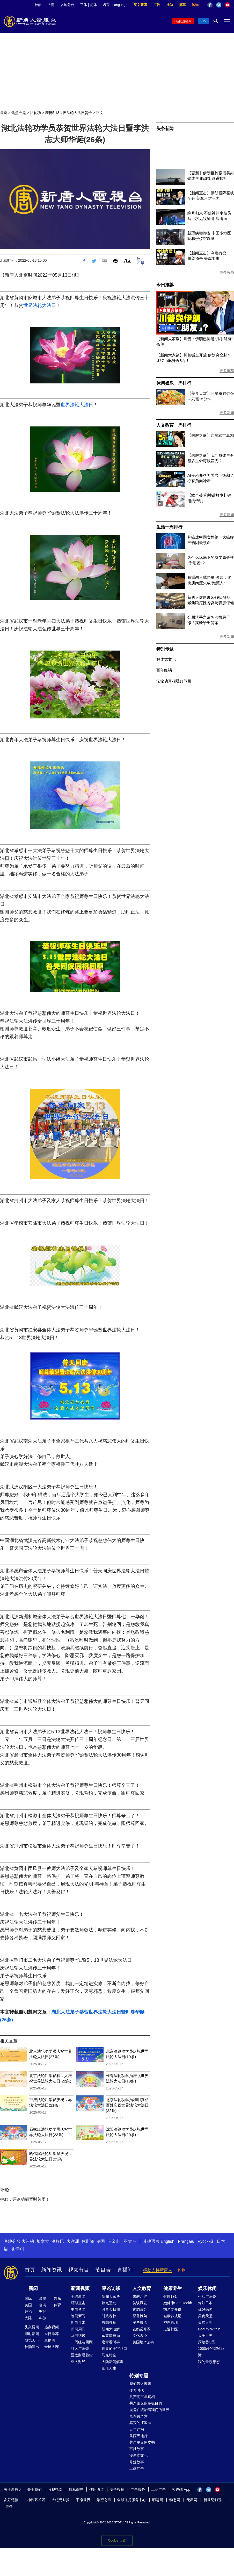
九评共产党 (138, 2416)
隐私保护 (76, 2489)
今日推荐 (165, 284)
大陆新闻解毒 (112, 2362)
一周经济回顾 (82, 2342)
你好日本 (205, 2303)
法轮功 (35, 113)
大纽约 (27, 2241)
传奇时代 (136, 2390)
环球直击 (78, 2303)
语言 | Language (115, 5)
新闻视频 (80, 2288)
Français (186, 2241)
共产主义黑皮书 (142, 2442)
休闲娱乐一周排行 (173, 383)
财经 (42, 2311)
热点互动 (109, 2303)
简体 (93, 5)
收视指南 (55, 2489)
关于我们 (34, 2489)
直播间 (125, 2270)
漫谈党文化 (138, 2455)
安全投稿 (117, 2489)
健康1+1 (170, 2296)
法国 (101, 2241)
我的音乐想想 (209, 2362)
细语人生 (109, 2368)
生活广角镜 (207, 2296)
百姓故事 (136, 2449)
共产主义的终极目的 (145, 2403)
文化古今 (140, 2336)
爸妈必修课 (142, 2329)
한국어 (18, 2249)
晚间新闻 (78, 2316)
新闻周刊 (78, 2329)
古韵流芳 (140, 2309)
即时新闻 (32, 2334)
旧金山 (113, 2241)
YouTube (227, 5)
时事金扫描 (111, 2309)
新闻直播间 (184, 21)
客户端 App (181, 2489)
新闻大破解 (111, 2329)
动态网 (174, 2500)
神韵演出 (32, 2347)
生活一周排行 (169, 527)
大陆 (28, 2318)
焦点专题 (18, 113)
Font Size (127, 260)
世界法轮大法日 (39, 305)
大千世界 (205, 2336)
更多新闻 (227, 413)
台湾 (42, 2305)
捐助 (169, 5)
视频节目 (78, 2270)
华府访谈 (78, 2336)
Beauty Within (209, 2329)
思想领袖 (109, 2322)
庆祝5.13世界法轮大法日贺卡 (68, 113)
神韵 (38, 5)
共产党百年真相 (142, 2397)
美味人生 (205, 2322)
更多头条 (227, 272)
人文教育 (142, 2288)
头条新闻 (165, 128)
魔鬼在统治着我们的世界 (149, 2410)
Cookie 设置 (117, 2540)
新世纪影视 (212, 2500)
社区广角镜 (80, 2348)
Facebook (210, 5)
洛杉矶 (58, 2241)
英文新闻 (140, 5)
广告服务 (137, 2489)
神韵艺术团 (36, 2500)
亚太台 (130, 2241)
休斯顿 (88, 2241)
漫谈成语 (140, 2322)
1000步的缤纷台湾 (211, 2351)
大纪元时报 (61, 2500)
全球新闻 (78, 2296)
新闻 (33, 2288)
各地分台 (67, 5)
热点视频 (51, 2327)
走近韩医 (170, 2329)
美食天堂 (205, 2316)
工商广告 (136, 2468)
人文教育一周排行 (173, 425)
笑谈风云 (140, 2303)
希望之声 (104, 2500)
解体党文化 (166, 659)
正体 (83, 5)
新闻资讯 (51, 2270)
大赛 (51, 5)
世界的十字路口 (114, 2348)
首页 (3, 113)
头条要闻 (32, 2327)
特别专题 (165, 649)
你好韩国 (205, 2309)
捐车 (182, 5)
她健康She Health (177, 2303)
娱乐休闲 (207, 2288)
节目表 (103, 2270)
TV (204, 21)
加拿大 (42, 2241)
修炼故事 (136, 2462)
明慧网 (157, 2500)
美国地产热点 (143, 2342)
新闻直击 (78, 2322)
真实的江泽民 (140, 2423)
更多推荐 (227, 371)
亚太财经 (78, 2362)
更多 (9, 2506)
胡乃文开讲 (172, 2309)
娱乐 (57, 2298)
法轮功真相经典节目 (173, 681)
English (167, 2241)
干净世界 (83, 2500)
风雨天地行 (138, 2436)
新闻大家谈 (111, 2296)
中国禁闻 (78, 2309)
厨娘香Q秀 (206, 2342)
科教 (42, 2318)
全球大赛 (51, 2347)
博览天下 (32, 2340)
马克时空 (109, 2355)
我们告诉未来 (140, 2383)
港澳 (42, 2298)
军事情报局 (111, 2336)
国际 (28, 2298)
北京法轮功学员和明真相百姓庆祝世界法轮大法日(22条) (127, 2105)
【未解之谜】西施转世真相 (210, 435)
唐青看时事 (111, 2342)
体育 (57, 2305)
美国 (28, 2305)
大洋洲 (73, 2241)
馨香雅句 (140, 2316)
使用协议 (96, 2489)
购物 (195, 5)
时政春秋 (109, 2316)
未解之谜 (140, 2296)
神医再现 (170, 2322)
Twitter (218, 5)
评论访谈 (111, 2288)
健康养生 (172, 2288)
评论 (28, 2311)
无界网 (191, 2500)
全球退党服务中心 (131, 2500)
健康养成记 (172, 2316)
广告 (156, 5)
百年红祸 (164, 670)
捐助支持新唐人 (157, 2270)
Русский (205, 2241)
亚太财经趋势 (82, 2355)
